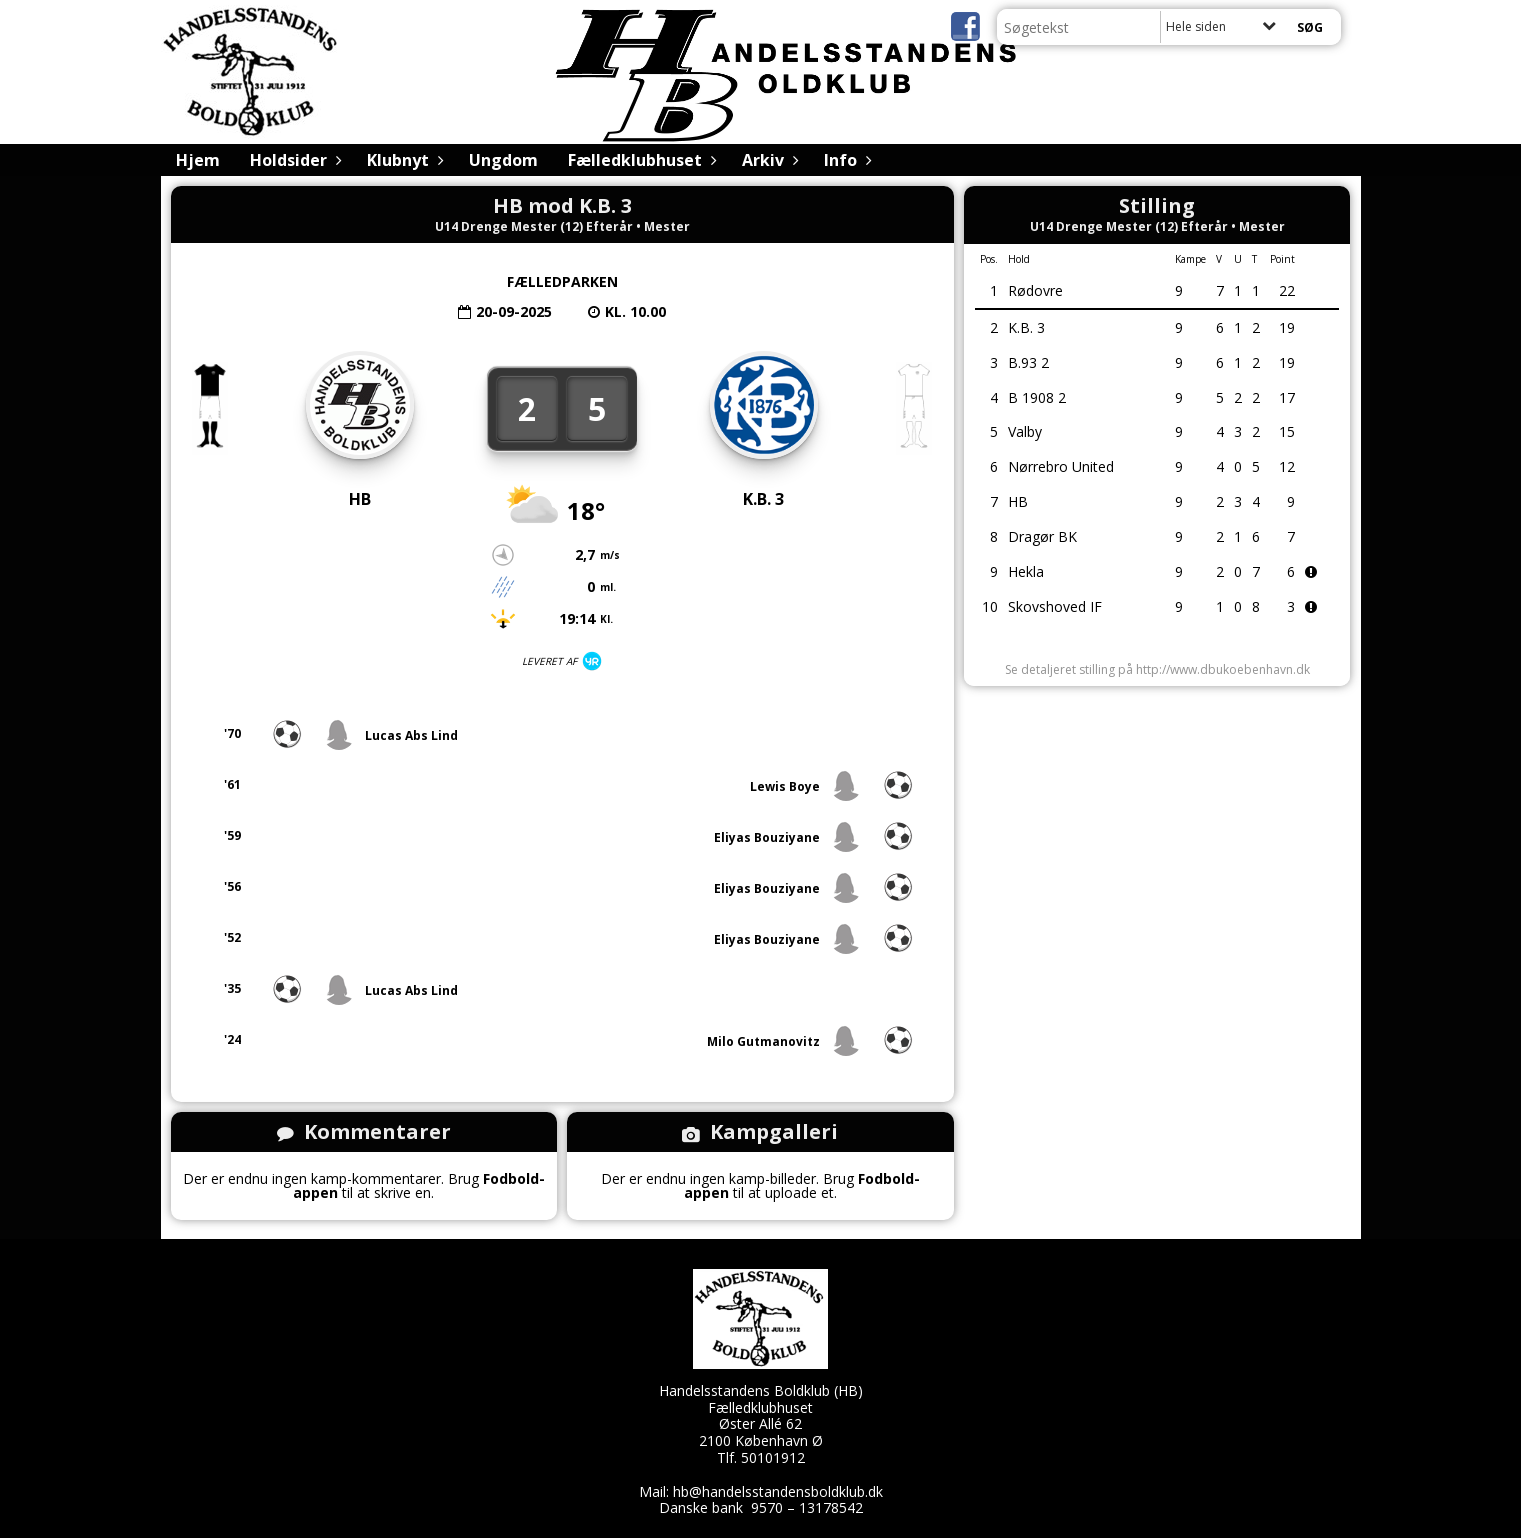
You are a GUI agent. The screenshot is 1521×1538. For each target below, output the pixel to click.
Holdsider (293, 160)
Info (845, 160)
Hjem (198, 160)
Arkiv (768, 160)
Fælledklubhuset (640, 160)
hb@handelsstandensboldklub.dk (778, 1491)
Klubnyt (403, 160)
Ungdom (503, 160)
